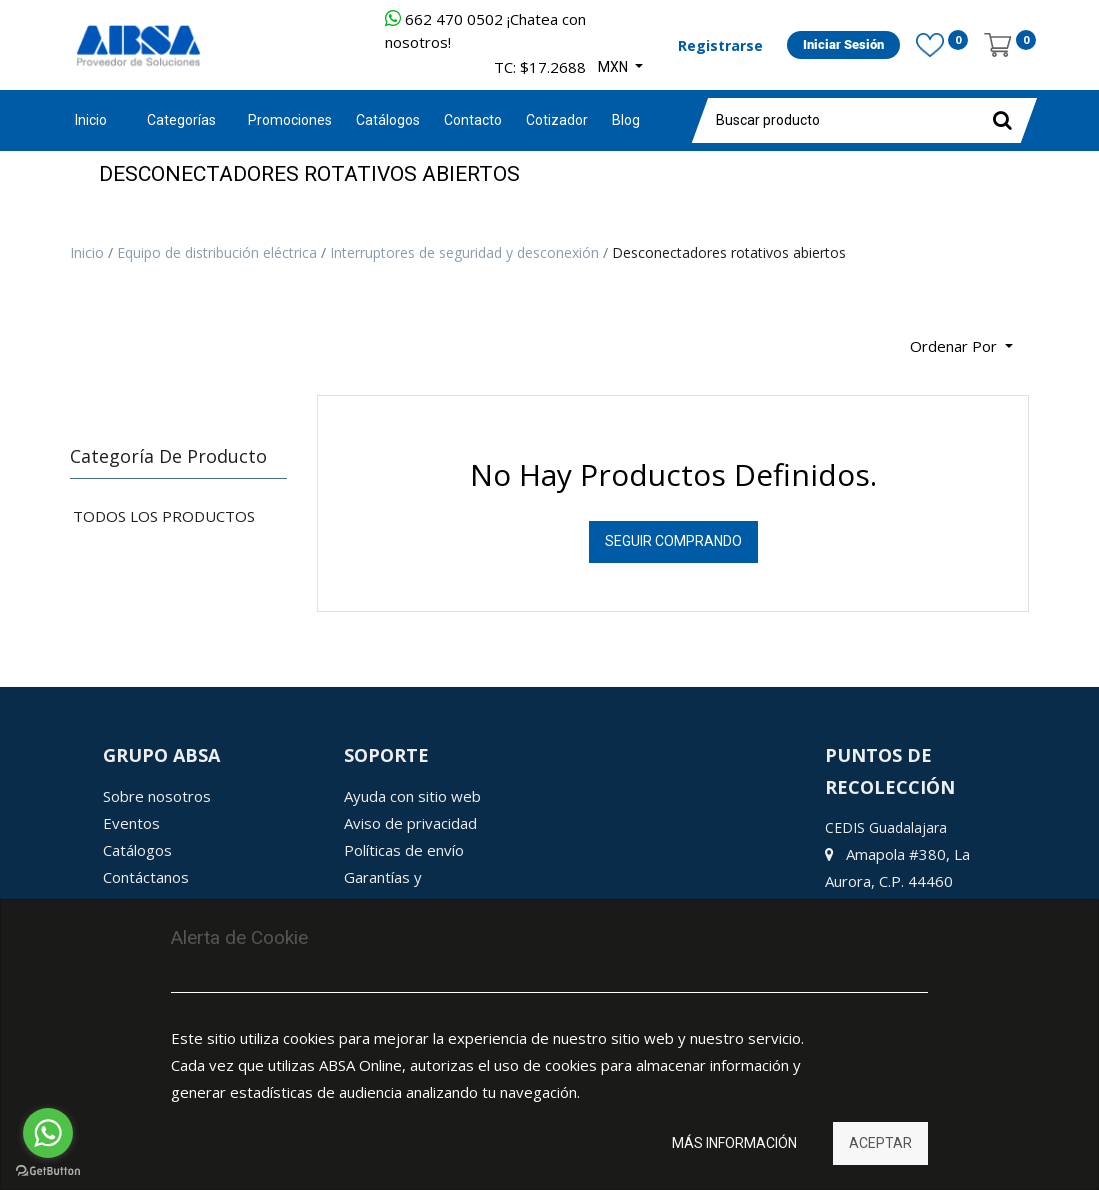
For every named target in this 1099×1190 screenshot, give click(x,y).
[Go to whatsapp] (48, 1133)
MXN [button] (614, 67)
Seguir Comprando (673, 541)
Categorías (181, 120)
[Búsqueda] (85, 338)
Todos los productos (164, 516)
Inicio (91, 120)
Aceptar (880, 1143)
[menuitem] (290, 120)
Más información (734, 1143)
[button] (961, 346)
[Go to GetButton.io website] (48, 1170)
